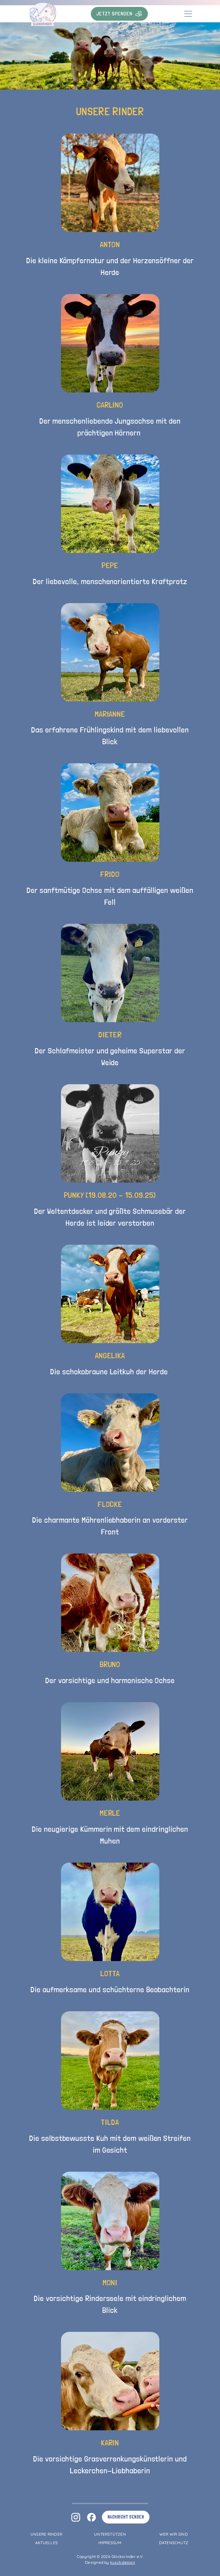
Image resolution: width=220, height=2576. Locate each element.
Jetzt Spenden (119, 14)
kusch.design (122, 2562)
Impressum (109, 2542)
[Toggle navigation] (188, 13)
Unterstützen (110, 2534)
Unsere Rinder (46, 2534)
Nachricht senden (126, 2517)
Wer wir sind (173, 2534)
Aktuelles (46, 2542)
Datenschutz (174, 2542)
